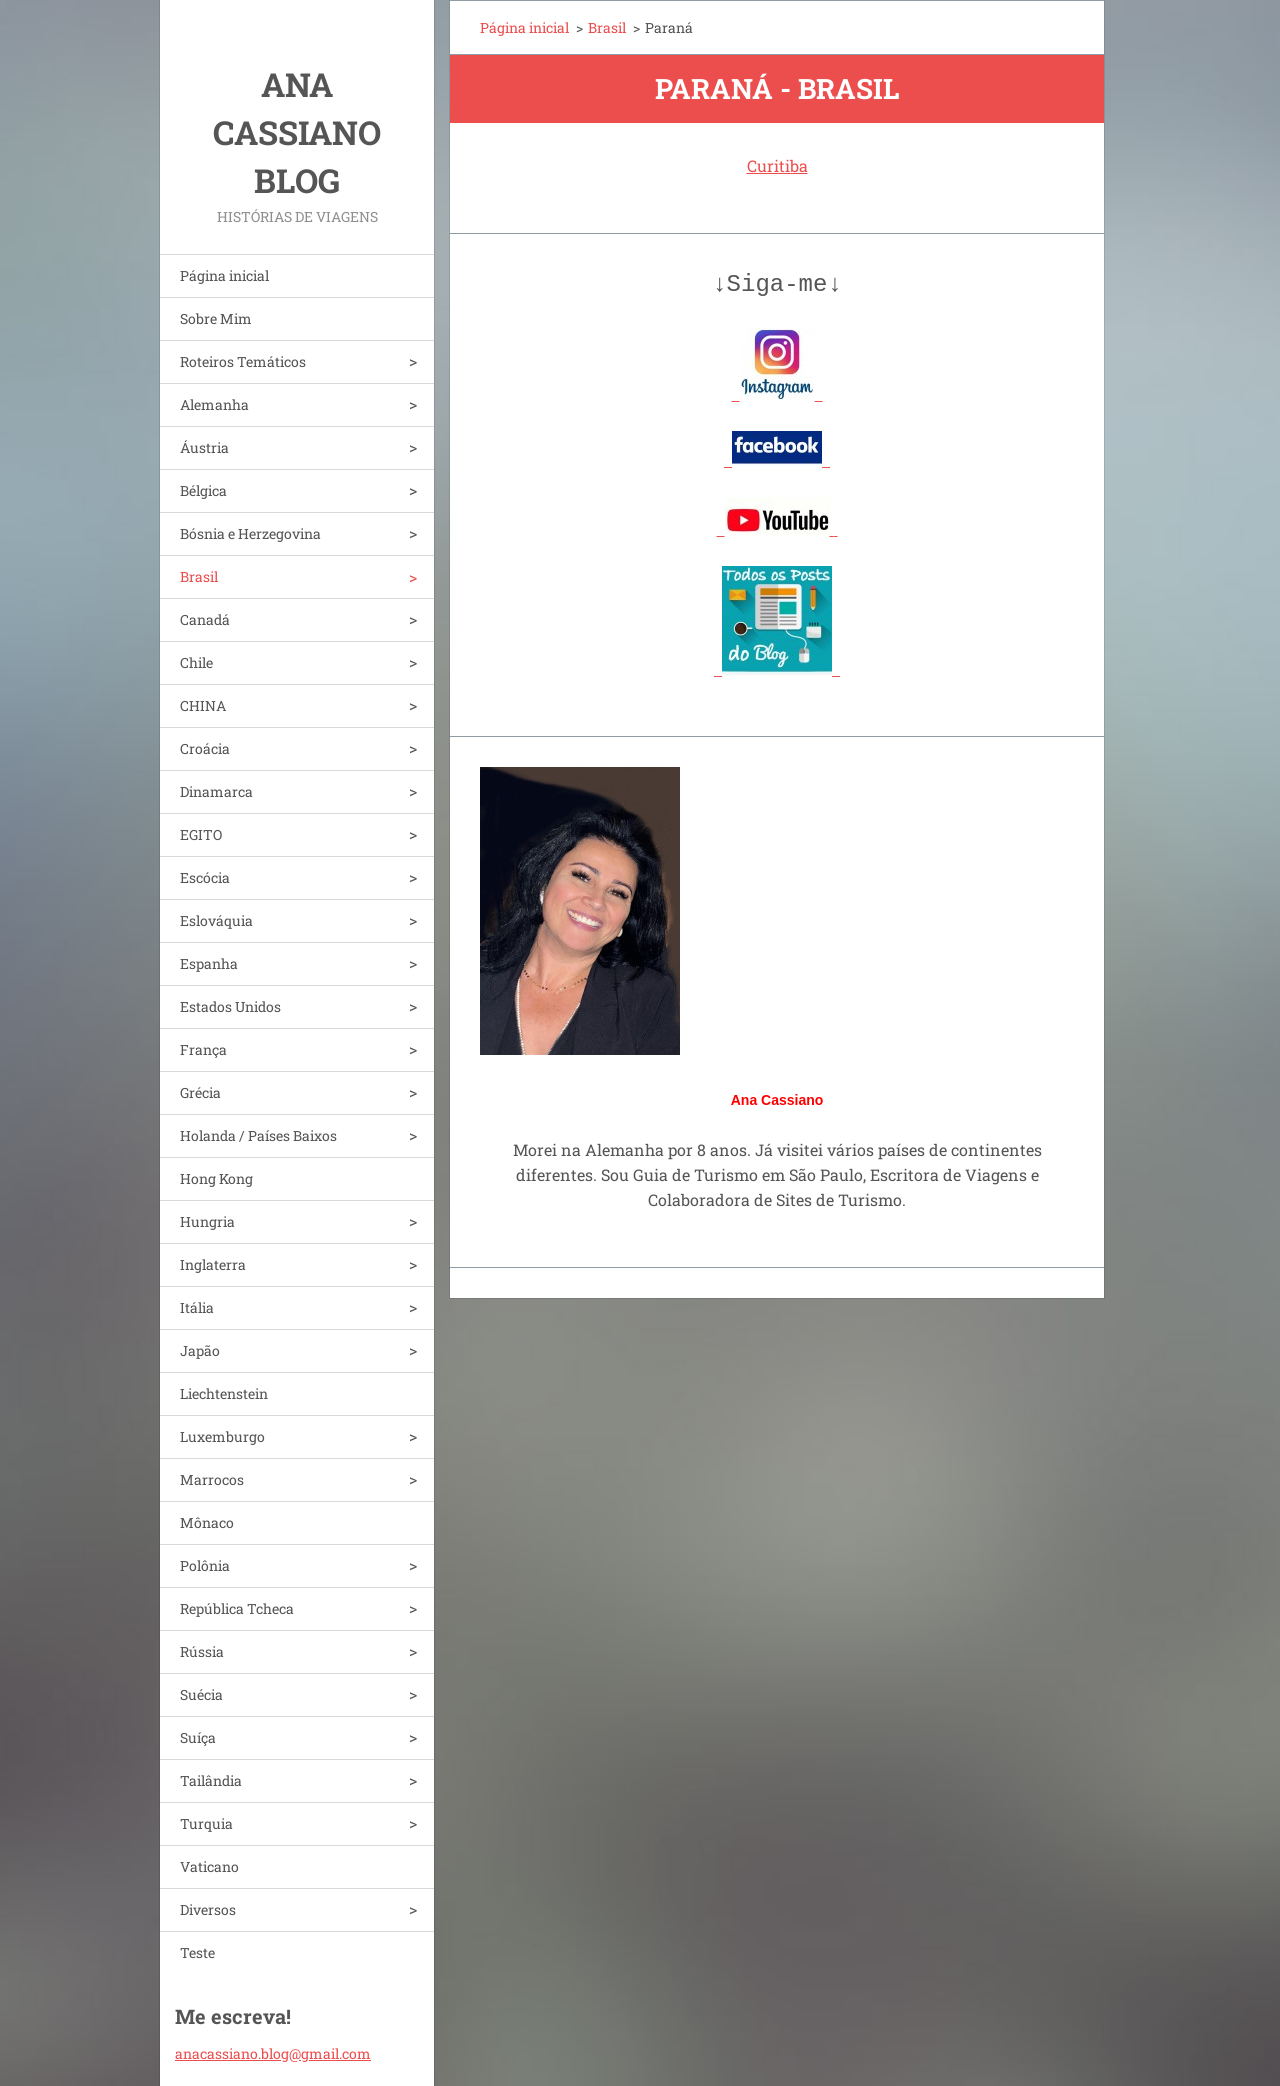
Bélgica (203, 490)
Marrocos (212, 1479)
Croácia (205, 748)
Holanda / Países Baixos (258, 1135)
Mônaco (207, 1522)
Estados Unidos (230, 1006)
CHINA (203, 705)
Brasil (199, 576)
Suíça (198, 1737)
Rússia (202, 1651)
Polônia (205, 1565)
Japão (200, 1350)
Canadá (205, 619)
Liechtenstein (224, 1393)
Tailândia (211, 1780)
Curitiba (777, 165)
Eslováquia (216, 920)
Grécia (200, 1092)
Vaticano (209, 1866)
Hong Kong (216, 1178)
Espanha (209, 963)
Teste (197, 1952)
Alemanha (214, 404)
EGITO (201, 834)
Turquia (206, 1823)
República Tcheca (237, 1608)
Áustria (204, 447)
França (203, 1049)
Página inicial (224, 275)
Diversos (208, 1909)
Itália (197, 1307)
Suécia (201, 1694)
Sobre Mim (216, 318)
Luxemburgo (222, 1436)
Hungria (207, 1221)
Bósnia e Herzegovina (250, 533)
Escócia (205, 877)
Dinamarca (216, 791)
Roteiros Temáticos (243, 361)
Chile (196, 662)
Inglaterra (213, 1264)
